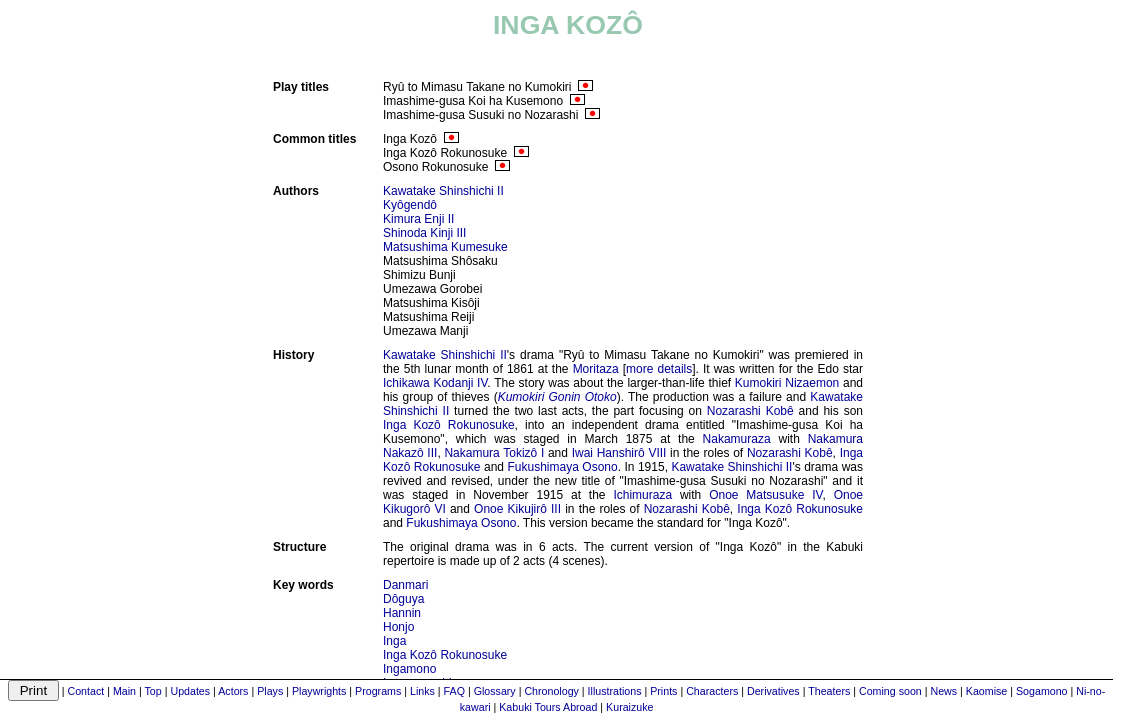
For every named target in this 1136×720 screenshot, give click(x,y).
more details (659, 369)
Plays (270, 691)
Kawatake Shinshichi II (443, 191)
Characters (712, 691)
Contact (86, 691)
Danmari (405, 585)
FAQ (454, 691)
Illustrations (615, 691)
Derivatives (773, 691)
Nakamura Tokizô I (494, 453)
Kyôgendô (410, 205)
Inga (394, 641)
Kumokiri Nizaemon (787, 383)
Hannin (402, 613)
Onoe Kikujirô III (517, 509)
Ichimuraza (642, 495)
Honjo (398, 627)
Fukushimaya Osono (562, 467)
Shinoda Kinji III (424, 233)
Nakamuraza (737, 439)
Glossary (495, 691)
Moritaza (596, 369)
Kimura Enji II (418, 219)
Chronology (551, 691)
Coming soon (890, 691)
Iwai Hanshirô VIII (619, 453)
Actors (233, 691)
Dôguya (403, 599)
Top (153, 691)
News (943, 691)
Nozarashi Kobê (750, 411)
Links (422, 691)
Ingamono (409, 669)
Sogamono (1042, 691)
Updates (190, 691)
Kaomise (986, 691)
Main (124, 691)
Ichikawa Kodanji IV (435, 383)
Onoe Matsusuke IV (765, 495)
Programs (378, 691)
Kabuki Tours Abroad (548, 707)
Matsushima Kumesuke (445, 247)
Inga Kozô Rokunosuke (449, 425)
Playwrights (319, 691)
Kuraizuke (629, 707)
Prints (663, 691)
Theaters (829, 691)
